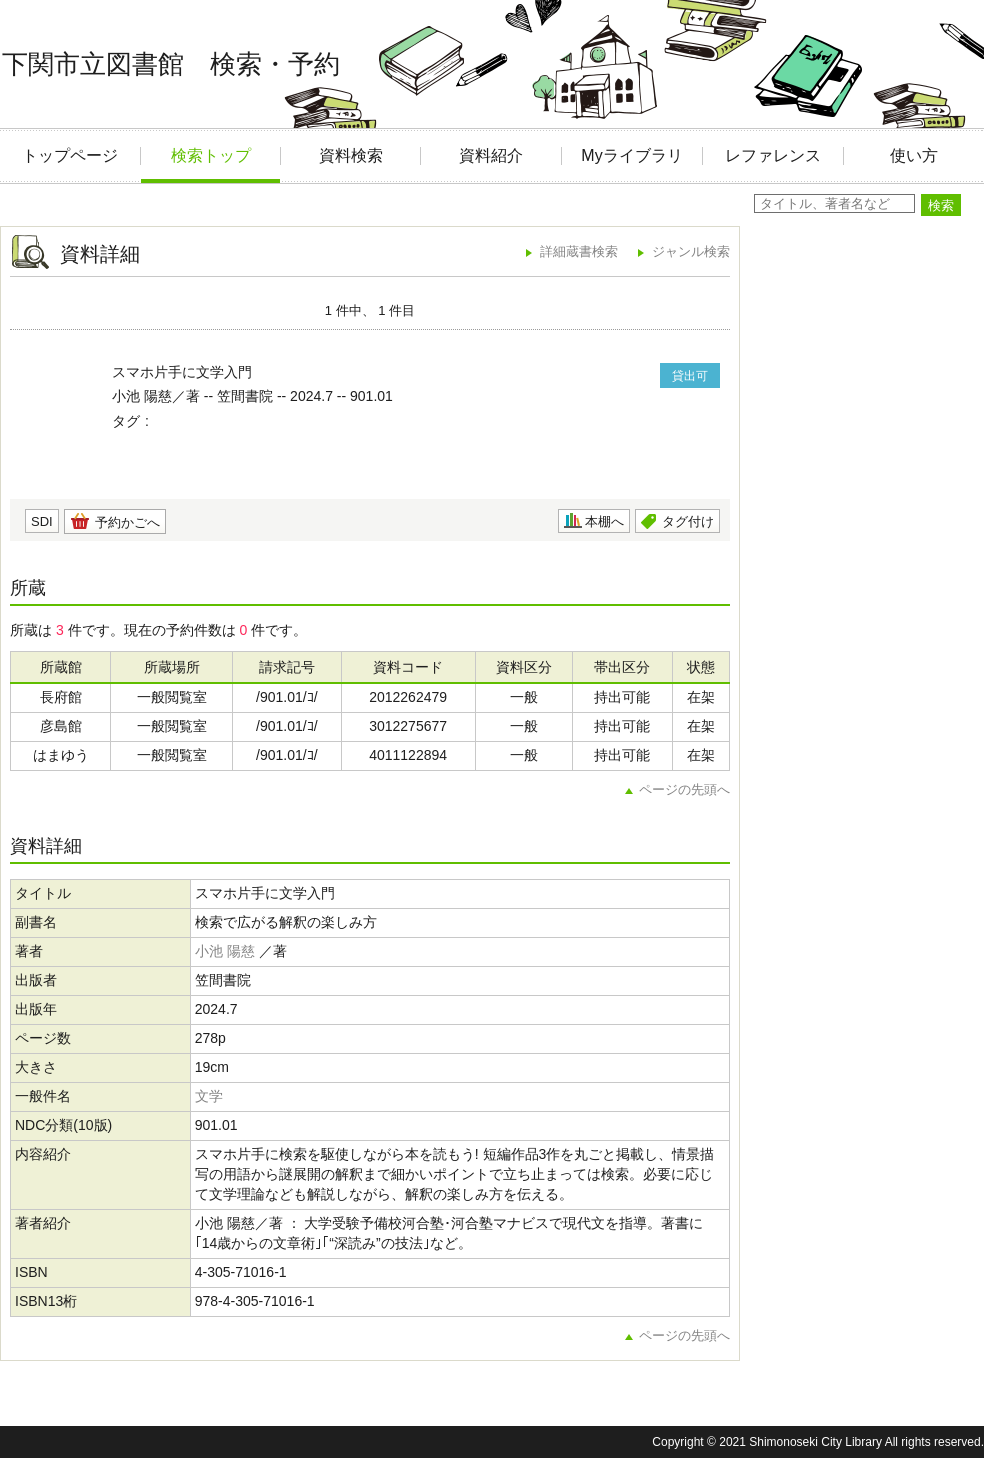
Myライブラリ (631, 155)
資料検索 (351, 155)
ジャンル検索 (691, 251)
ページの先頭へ (684, 789)
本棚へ (604, 521)
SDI (42, 521)
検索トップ (211, 155)
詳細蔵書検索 (579, 251)
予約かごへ (127, 522)
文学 (209, 1096)
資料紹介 (491, 155)
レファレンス (773, 155)
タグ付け (688, 521)
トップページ (70, 155)
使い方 (914, 155)
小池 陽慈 (225, 951)
